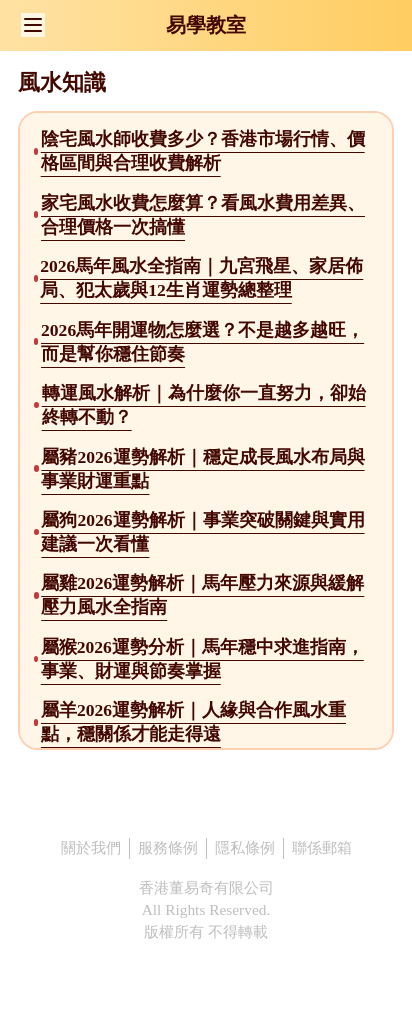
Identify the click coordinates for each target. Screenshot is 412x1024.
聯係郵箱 (322, 847)
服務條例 (168, 847)
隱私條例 (245, 847)
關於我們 (91, 847)
